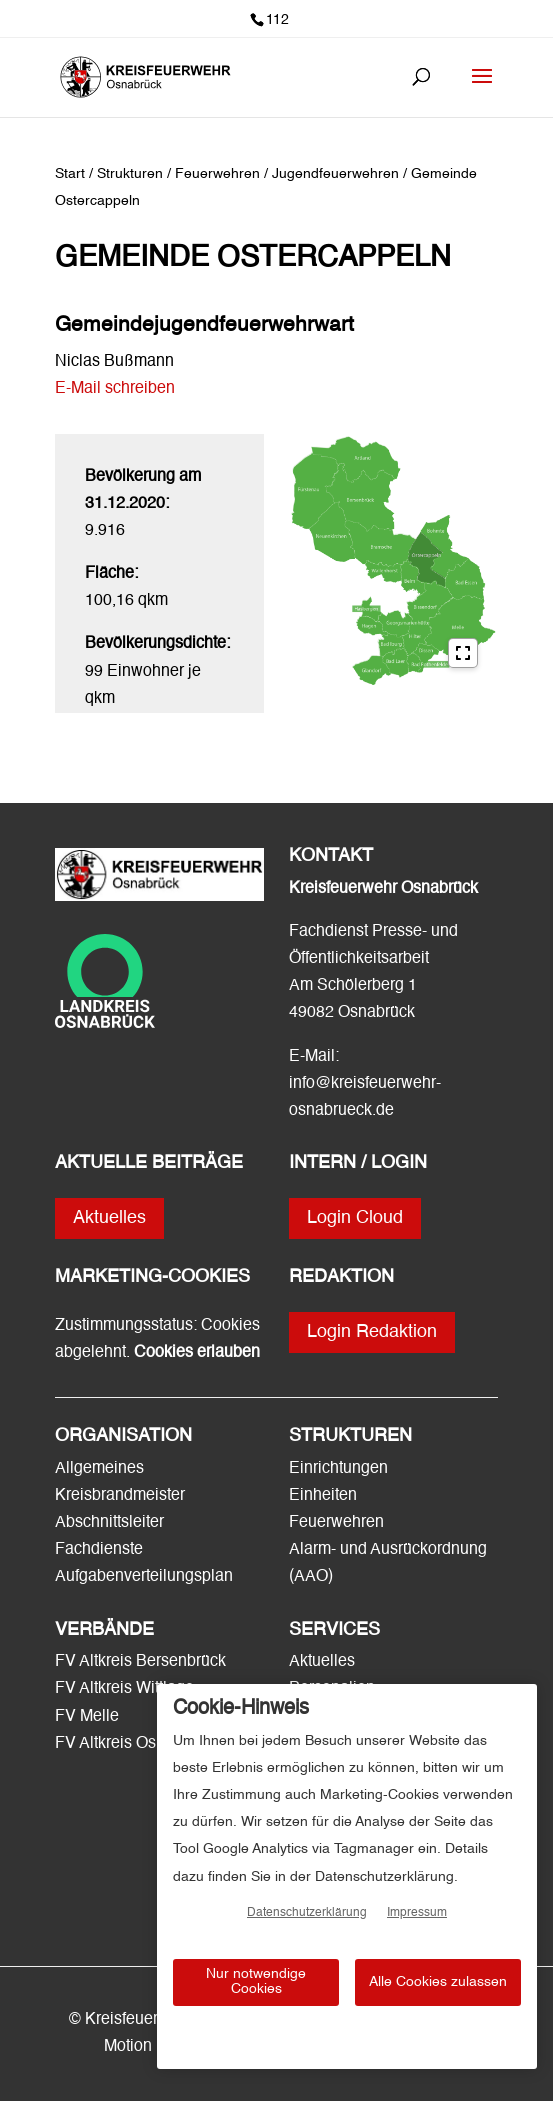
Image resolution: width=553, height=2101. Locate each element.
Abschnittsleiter (109, 1523)
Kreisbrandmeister (120, 1496)
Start (70, 174)
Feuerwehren (336, 1523)
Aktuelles (109, 1218)
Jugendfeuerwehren (337, 174)
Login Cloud (355, 1218)
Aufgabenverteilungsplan (144, 1577)
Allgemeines (99, 1469)
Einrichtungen (338, 1469)
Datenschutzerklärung (307, 1913)
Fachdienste (99, 1550)
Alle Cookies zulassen (438, 1982)
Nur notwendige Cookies (256, 1981)
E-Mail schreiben (115, 389)
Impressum (417, 1913)
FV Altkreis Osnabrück (134, 1744)
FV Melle (87, 1717)
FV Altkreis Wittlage (124, 1689)
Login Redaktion (372, 1332)
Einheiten (323, 1496)
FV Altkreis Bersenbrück (140, 1662)
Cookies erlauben (197, 1353)
